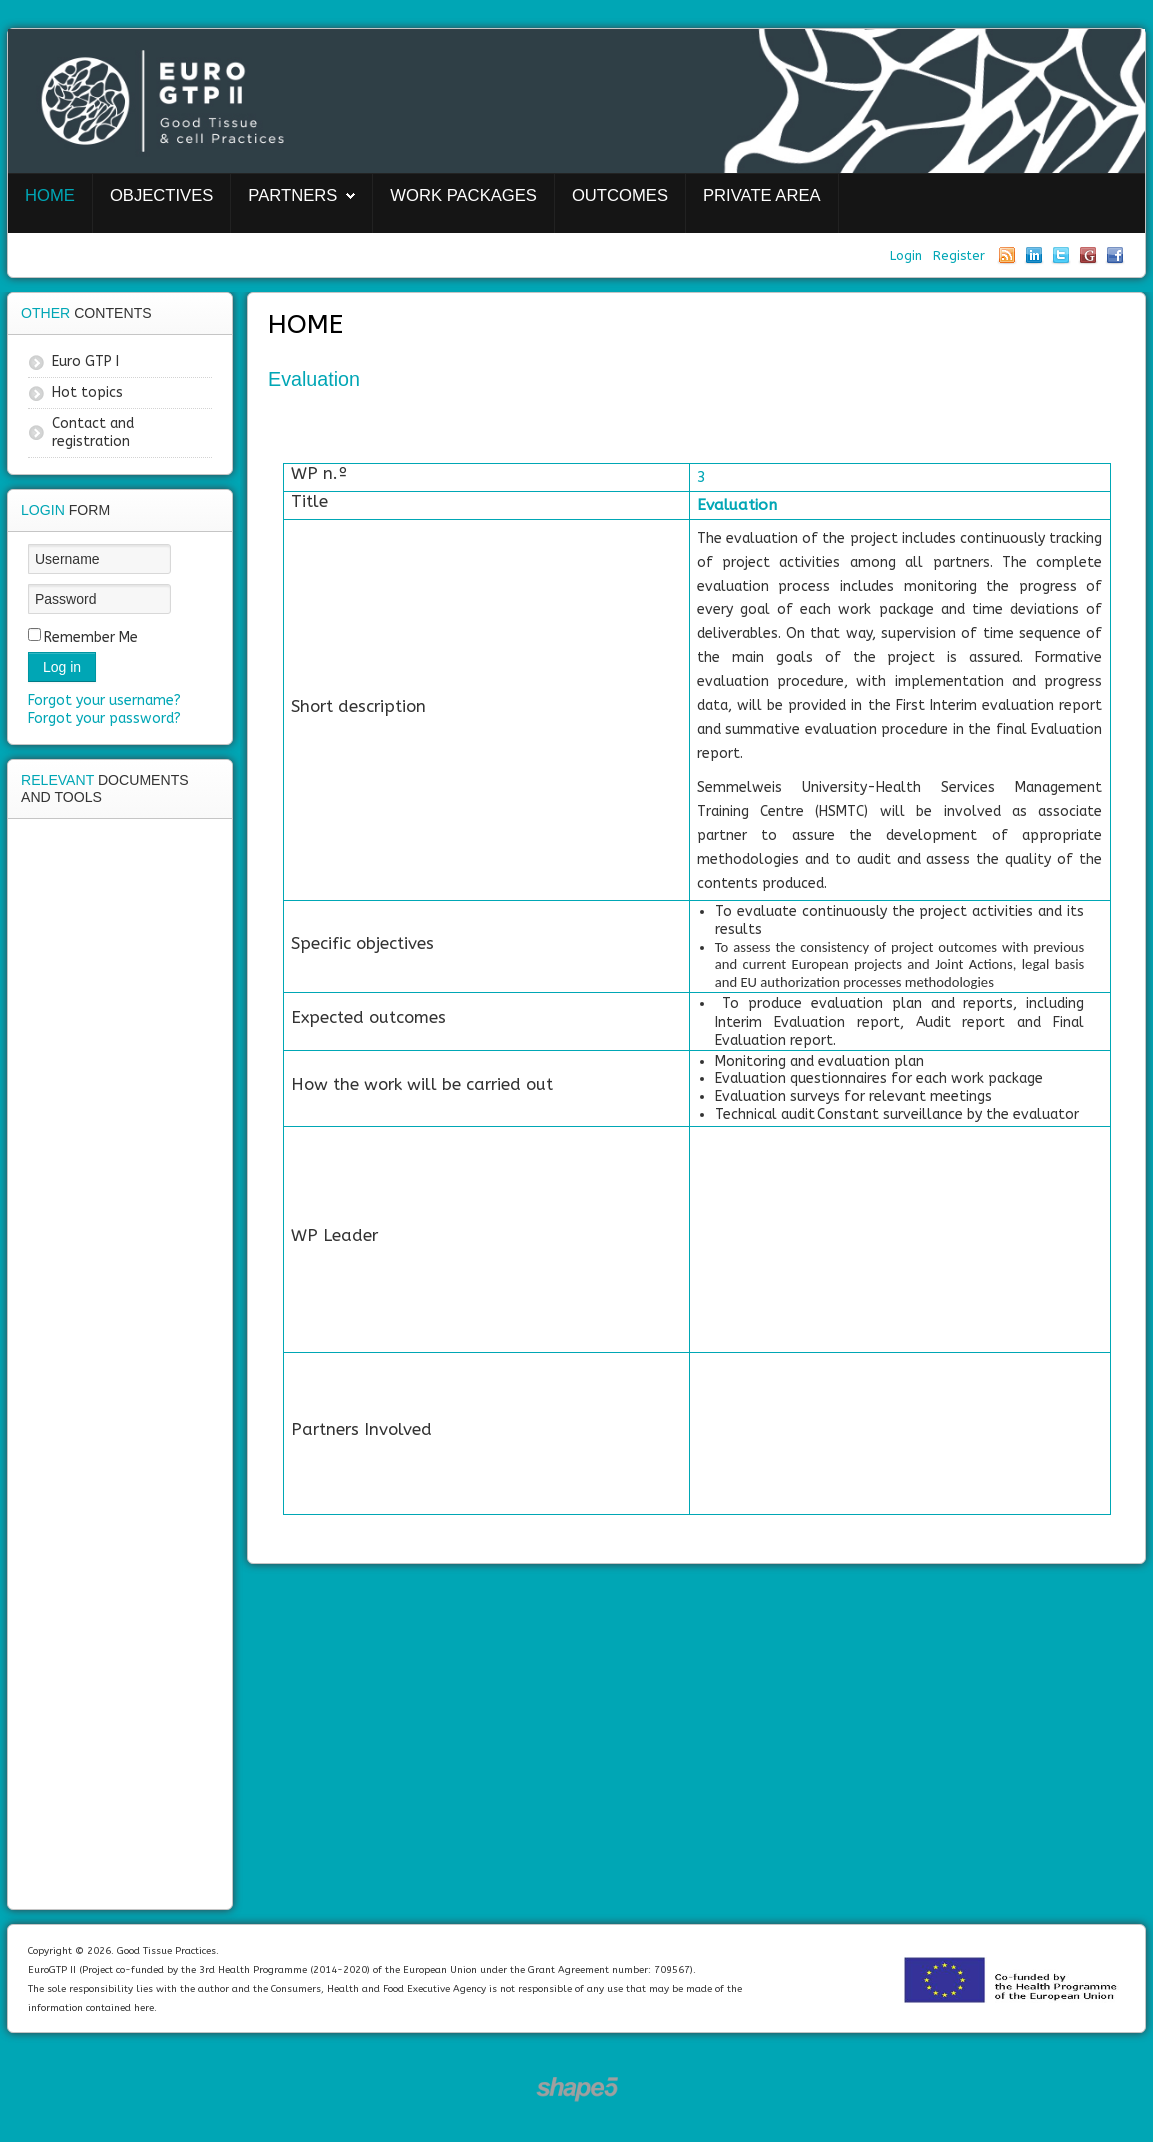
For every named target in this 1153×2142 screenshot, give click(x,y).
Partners (292, 195)
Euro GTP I (85, 361)
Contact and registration (93, 432)
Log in (62, 667)
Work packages (463, 195)
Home (50, 195)
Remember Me (91, 637)
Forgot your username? (104, 700)
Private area (762, 195)
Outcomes (620, 195)
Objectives (161, 195)
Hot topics (87, 392)
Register (959, 255)
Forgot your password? (104, 718)
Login (908, 255)
